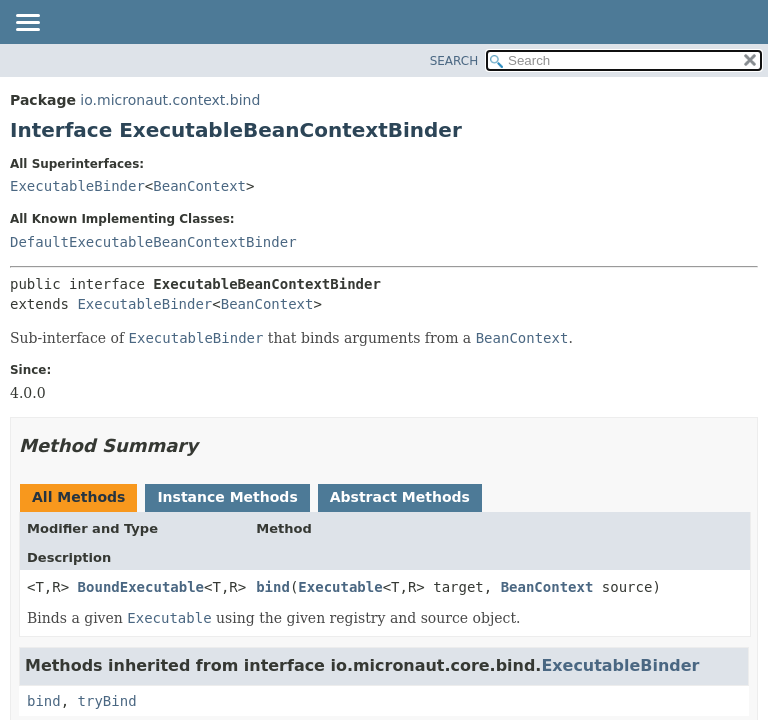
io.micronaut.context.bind (170, 100)
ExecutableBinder (77, 186)
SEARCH (454, 61)
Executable (340, 587)
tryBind (107, 701)
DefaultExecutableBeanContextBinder (153, 242)
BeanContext (199, 186)
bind (273, 587)
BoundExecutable (141, 587)
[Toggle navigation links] (27, 24)
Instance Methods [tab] (227, 497)
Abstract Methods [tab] (400, 497)
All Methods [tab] (78, 497)
